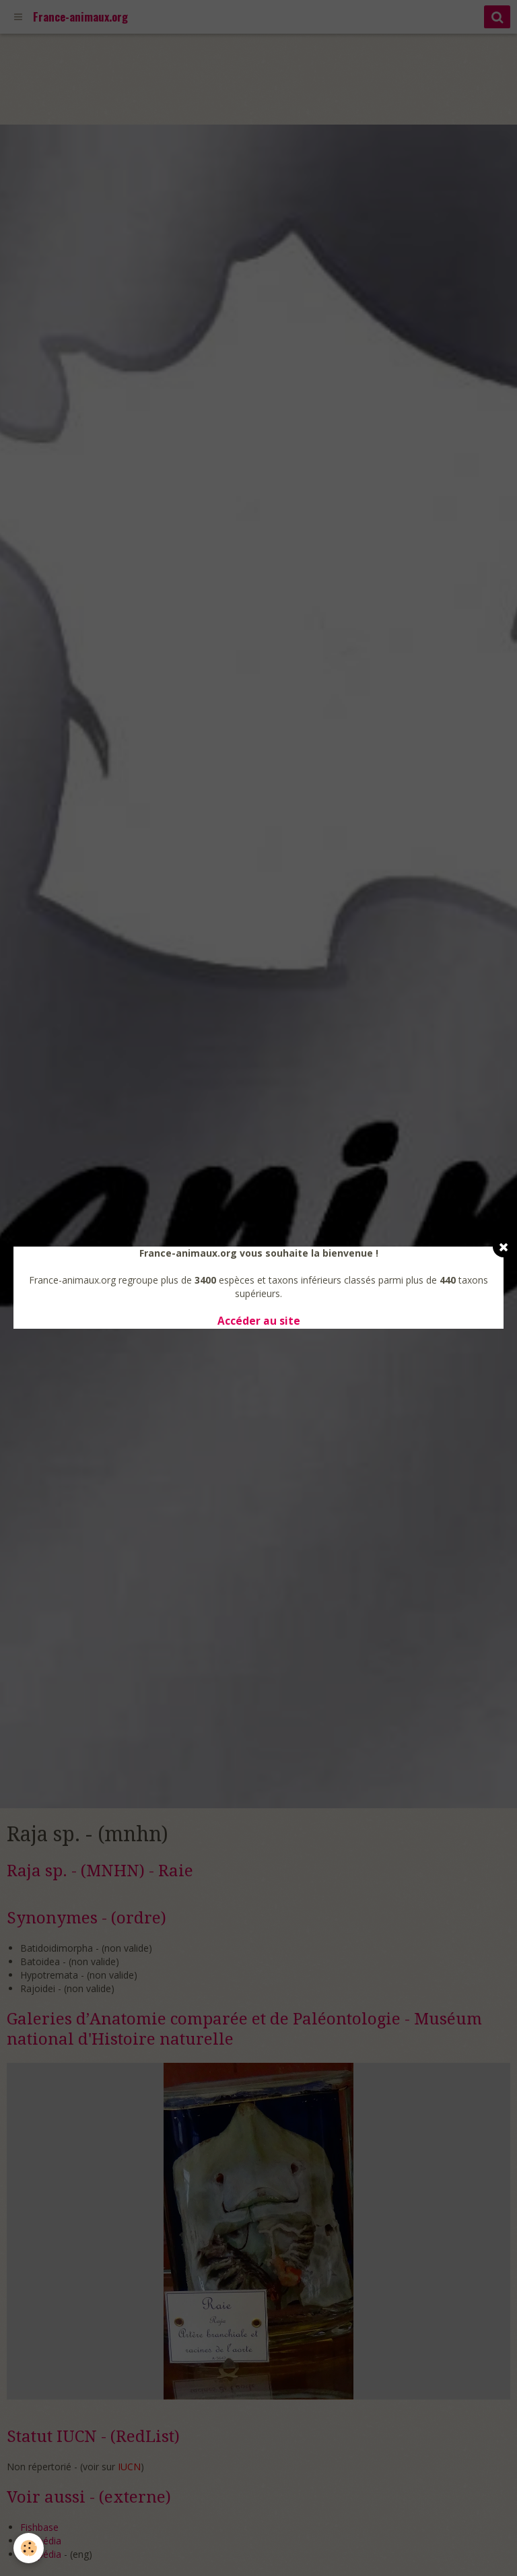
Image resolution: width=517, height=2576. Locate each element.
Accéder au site (258, 1321)
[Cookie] (28, 2548)
